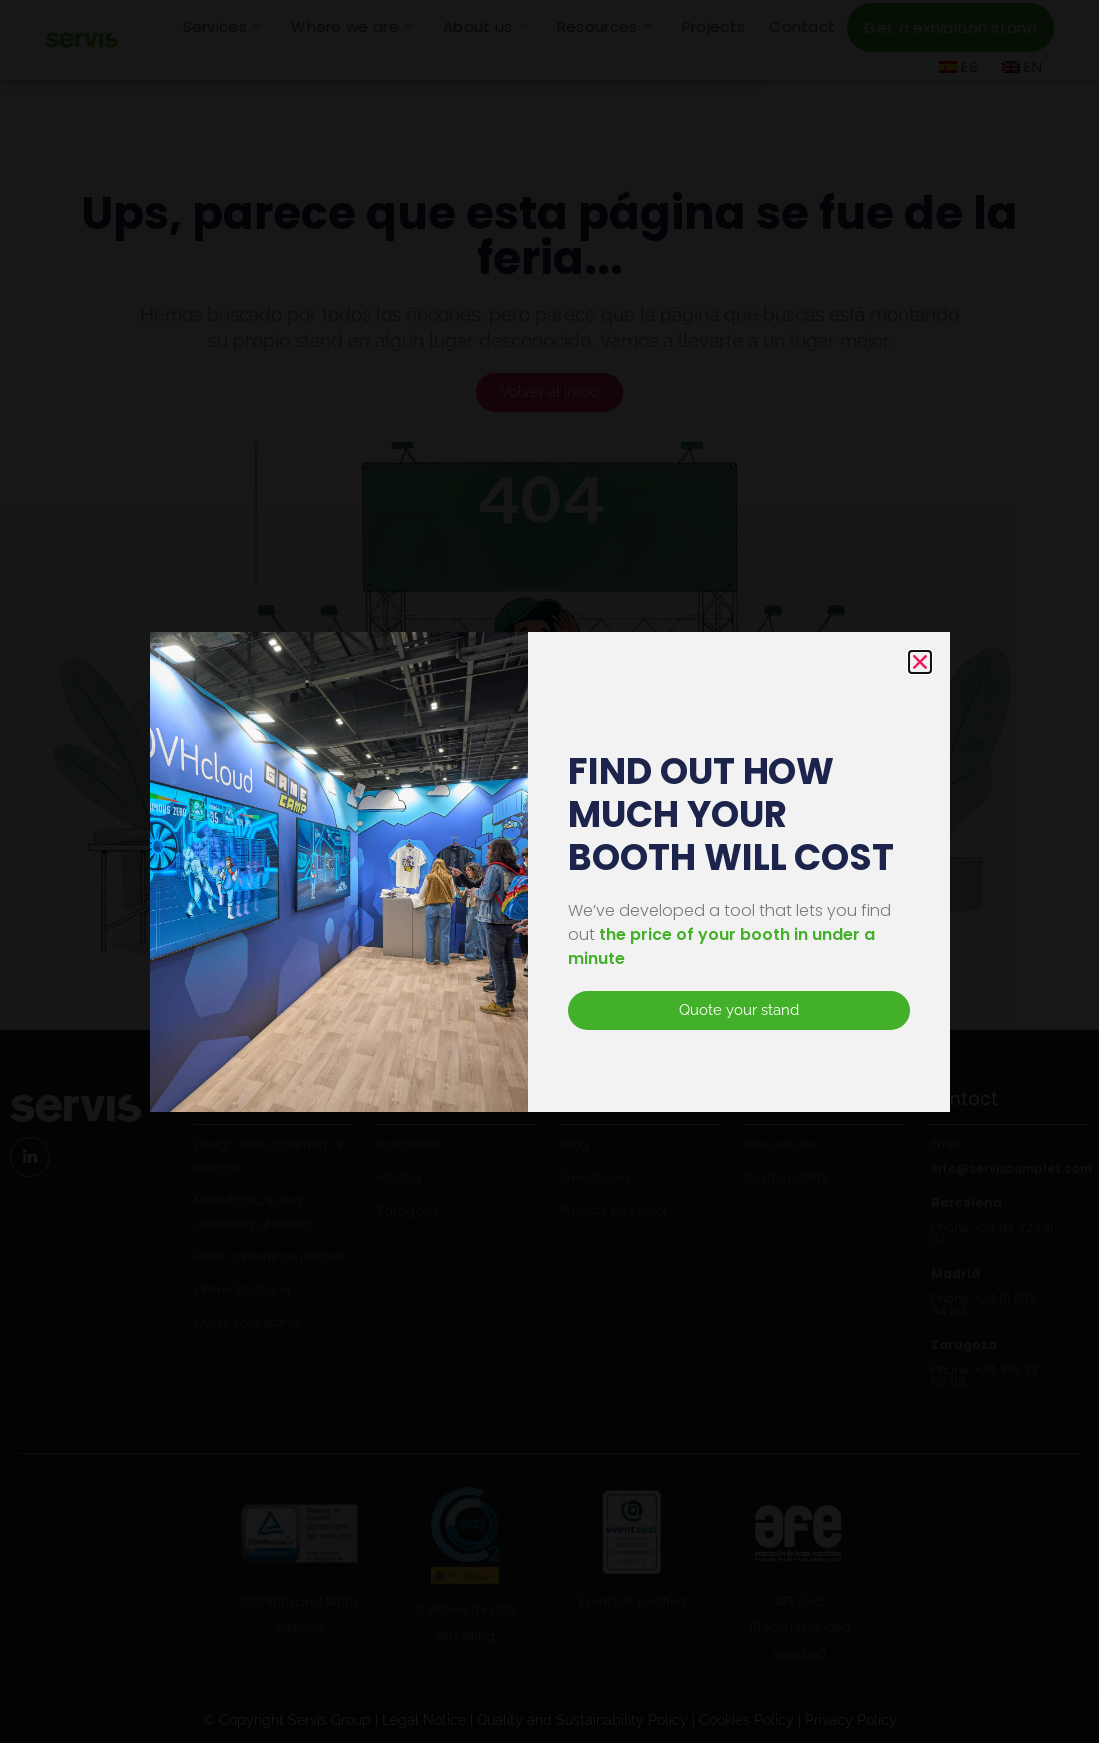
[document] (549, 871)
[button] (920, 662)
